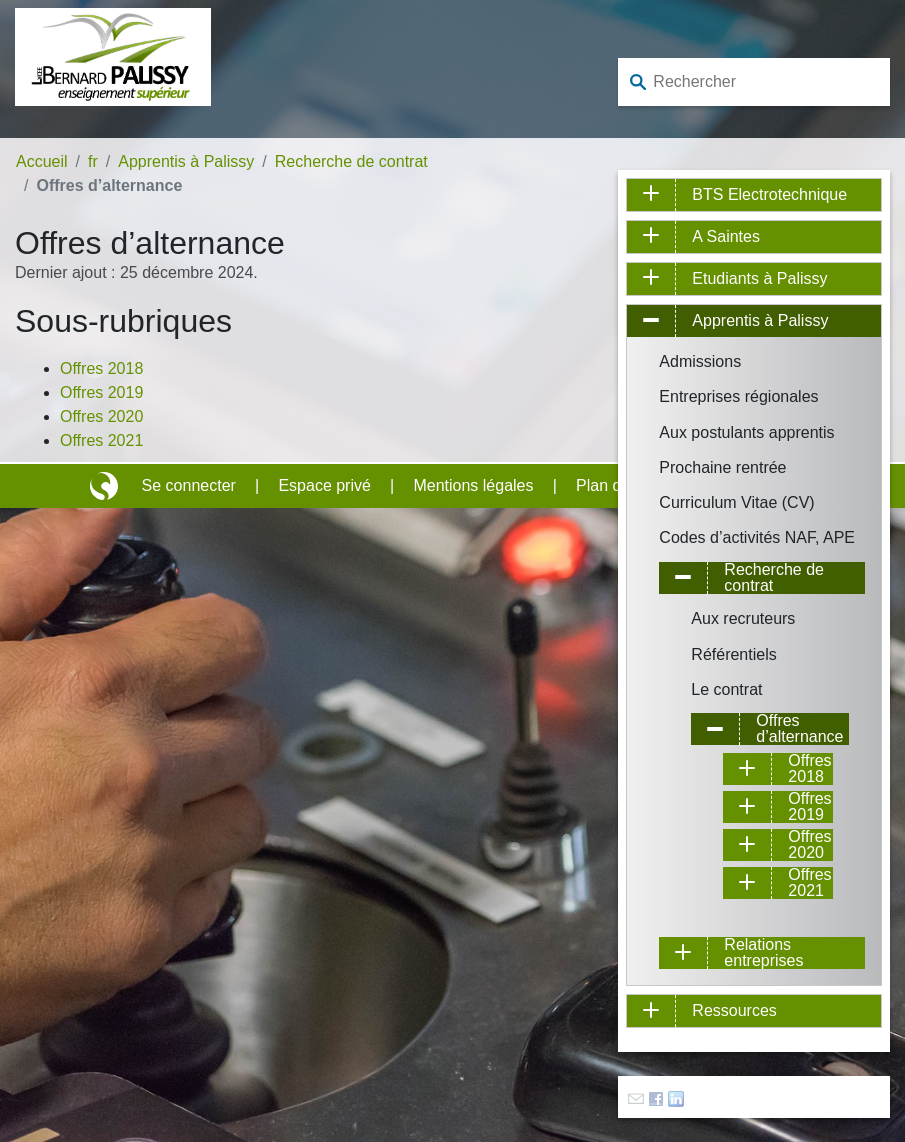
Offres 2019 (101, 392)
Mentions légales (473, 485)
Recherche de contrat (351, 161)
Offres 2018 (101, 368)
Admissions (700, 361)
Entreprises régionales (738, 396)
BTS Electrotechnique (769, 194)
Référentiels (733, 654)
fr (93, 161)
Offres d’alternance (799, 729)
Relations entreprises (763, 953)
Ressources (734, 1010)
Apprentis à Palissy (186, 161)
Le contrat (726, 689)
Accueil (42, 161)
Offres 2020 (101, 416)
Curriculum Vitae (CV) (736, 502)
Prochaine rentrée (722, 467)
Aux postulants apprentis (746, 432)
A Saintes (726, 236)
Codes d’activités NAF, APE (757, 537)
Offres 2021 (101, 440)
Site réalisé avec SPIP (106, 486)
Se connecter (189, 485)
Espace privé (324, 485)
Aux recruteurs (743, 618)
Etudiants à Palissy (759, 278)
